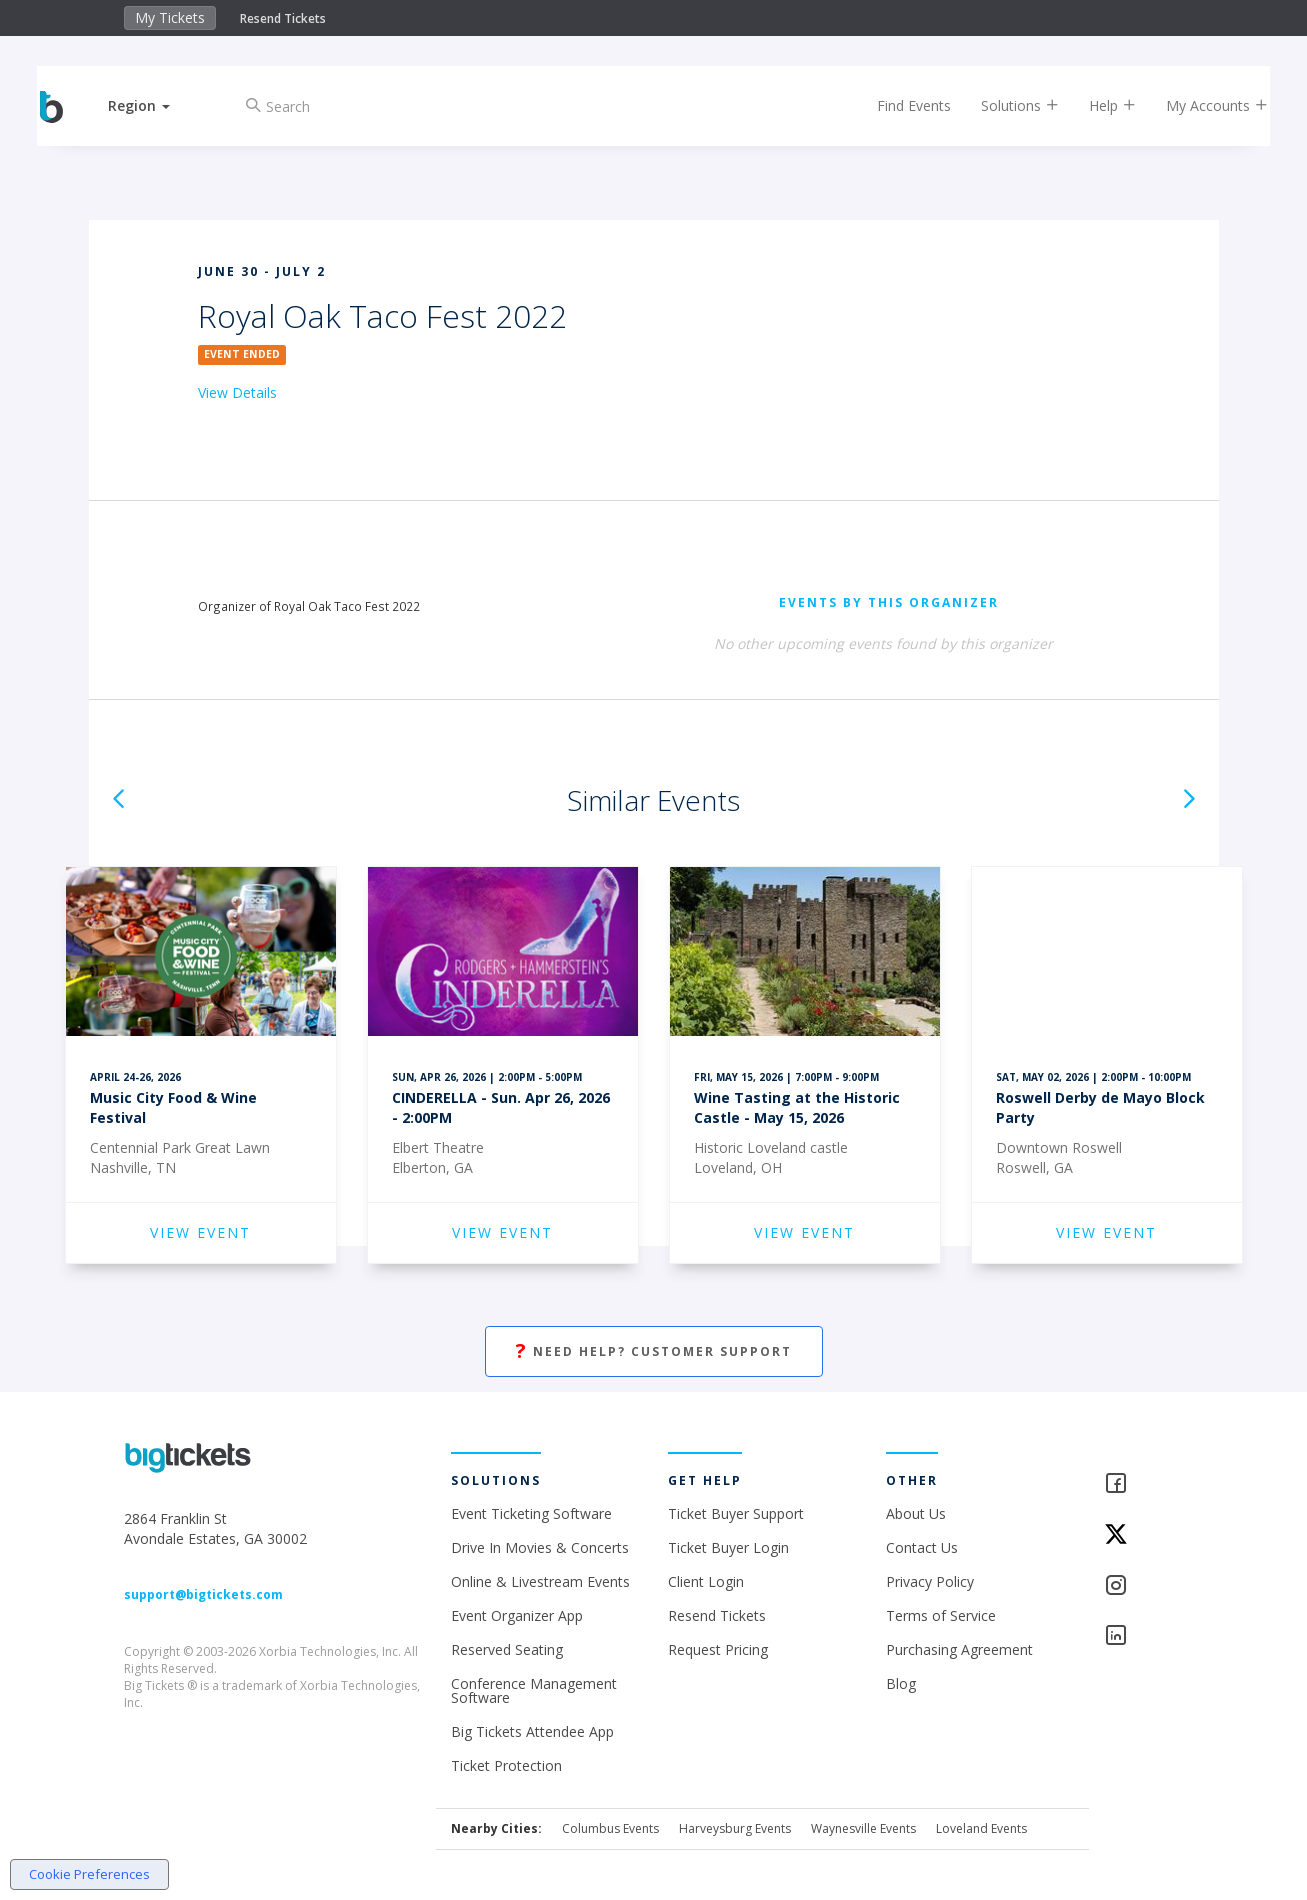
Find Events (897, 105)
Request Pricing (718, 1649)
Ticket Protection (506, 1765)
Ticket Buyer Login (728, 1547)
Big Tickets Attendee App (532, 1731)
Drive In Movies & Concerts (540, 1547)
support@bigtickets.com (203, 1594)
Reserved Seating (507, 1649)
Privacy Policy (930, 1581)
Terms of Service (941, 1615)
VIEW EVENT (200, 1232)
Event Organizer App (517, 1615)
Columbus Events (610, 1828)
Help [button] (1095, 105)
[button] (156, 105)
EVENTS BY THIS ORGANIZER (889, 602)
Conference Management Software (534, 1690)
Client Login (706, 1581)
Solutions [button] (1003, 105)
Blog (901, 1683)
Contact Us (922, 1547)
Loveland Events (981, 1828)
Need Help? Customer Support (654, 1351)
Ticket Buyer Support (736, 1513)
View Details (237, 392)
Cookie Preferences (89, 1874)
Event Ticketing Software (531, 1513)
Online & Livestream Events (540, 1581)
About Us (916, 1513)
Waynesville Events (863, 1828)
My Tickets (170, 17)
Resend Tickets (283, 18)
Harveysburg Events (735, 1828)
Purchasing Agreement (959, 1649)
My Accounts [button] (1200, 105)
